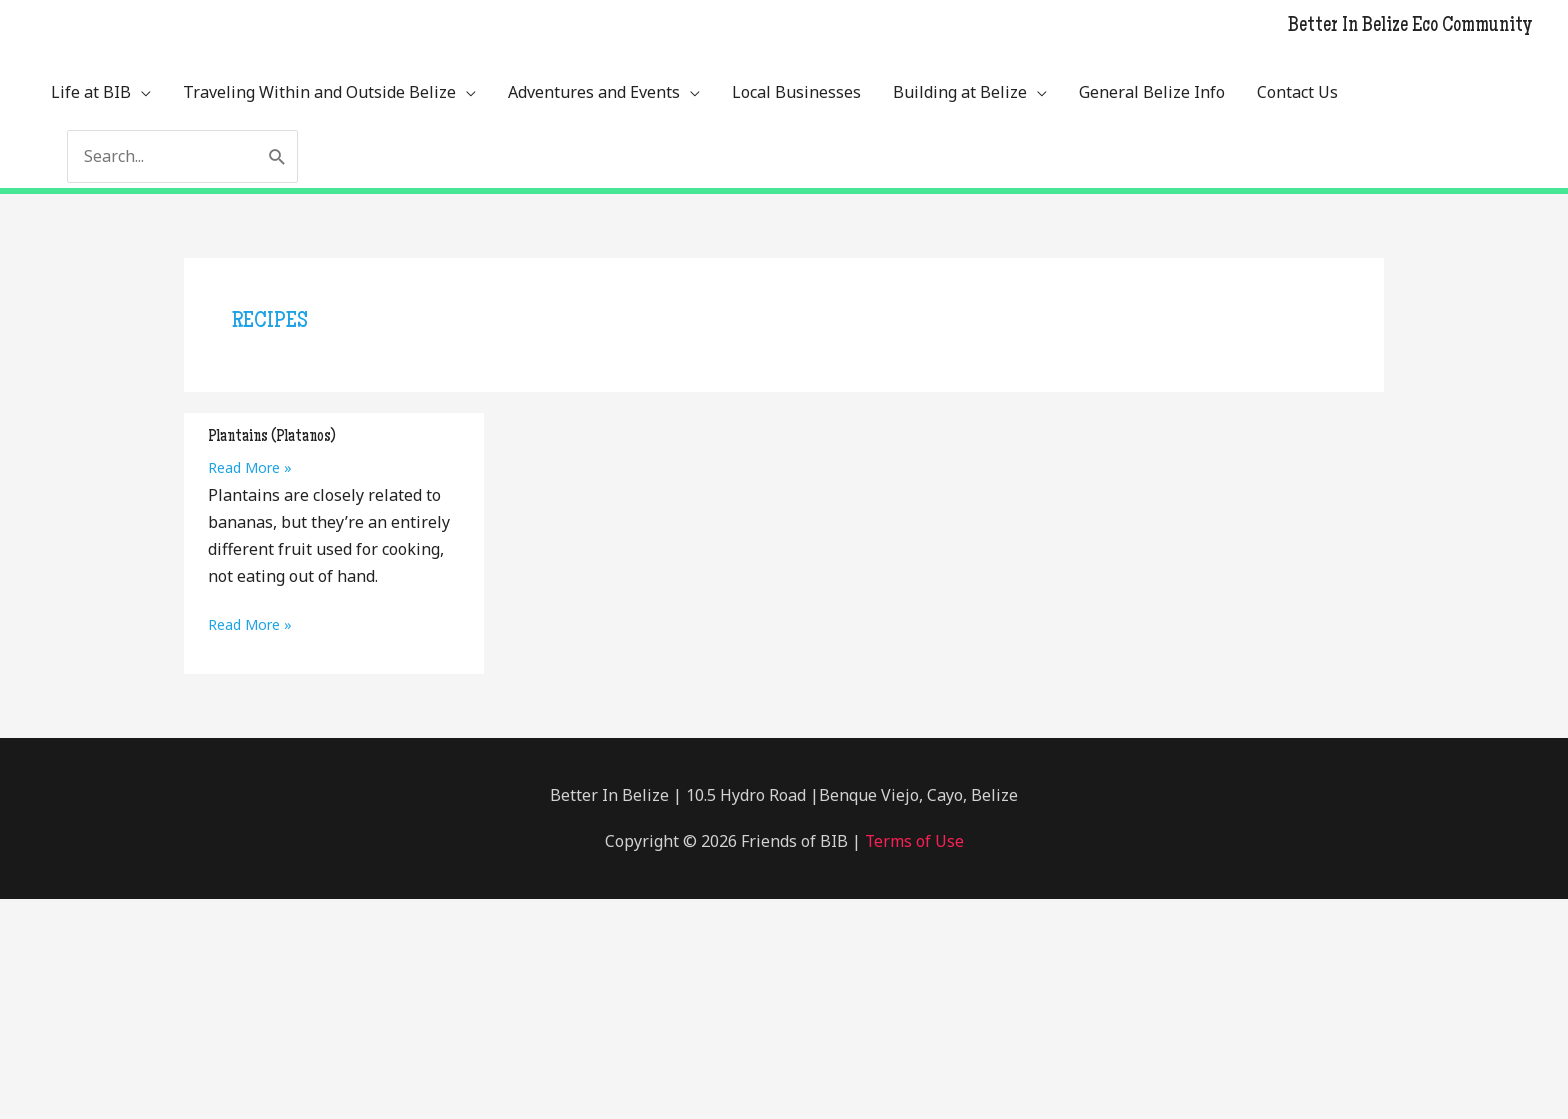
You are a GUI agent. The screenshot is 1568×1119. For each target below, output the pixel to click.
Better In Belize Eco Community (1409, 27)
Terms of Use (912, 839)
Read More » (250, 467)
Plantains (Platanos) (272, 437)
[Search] (277, 156)
